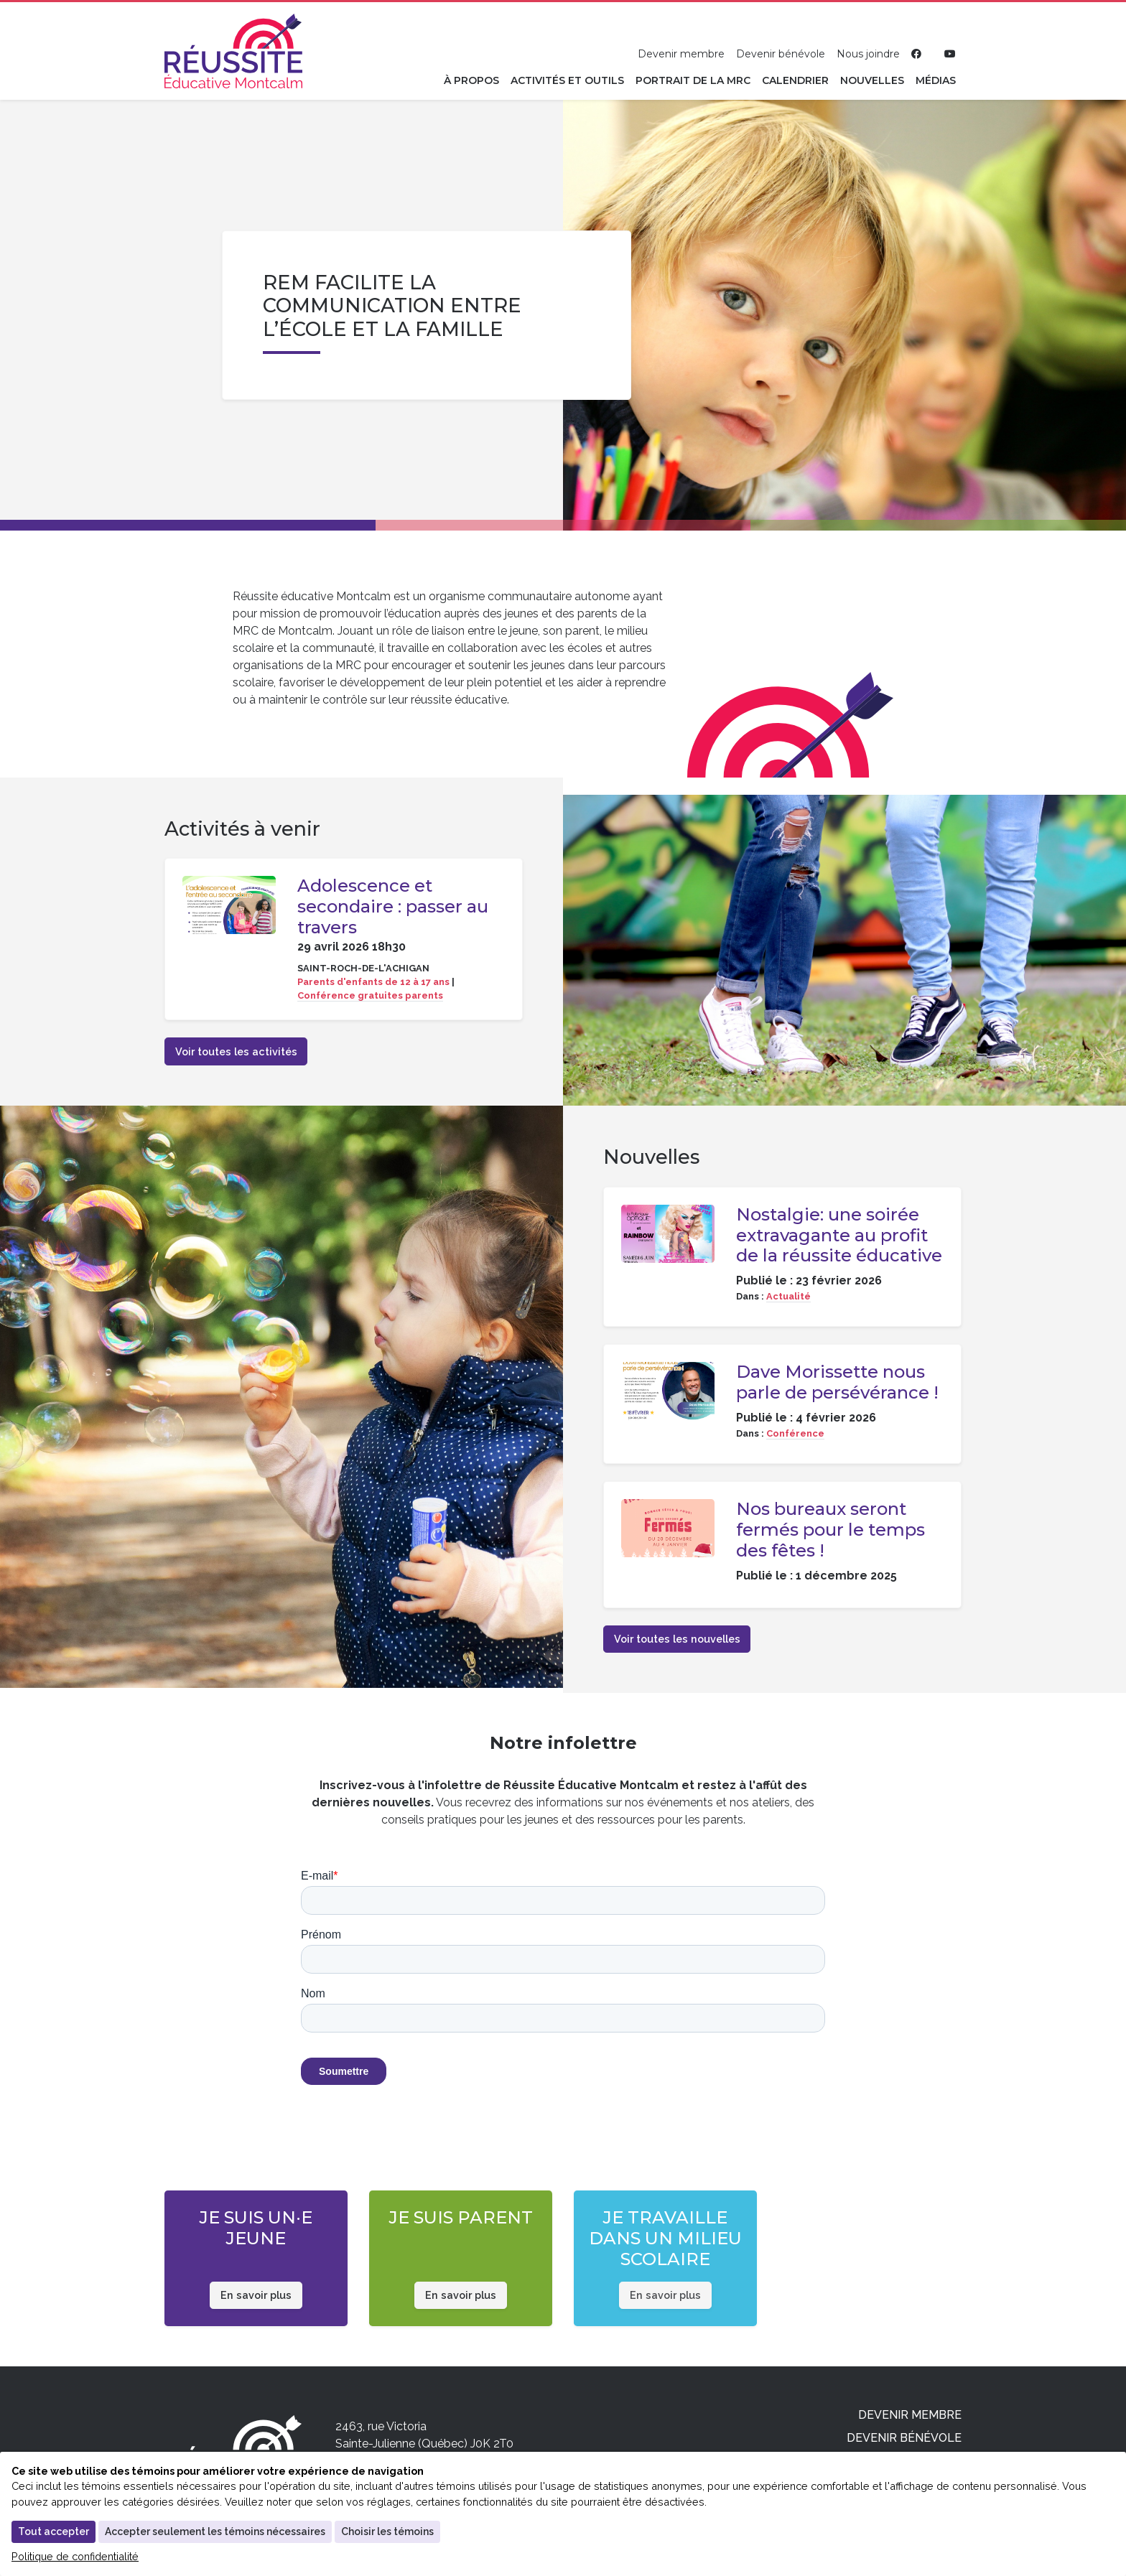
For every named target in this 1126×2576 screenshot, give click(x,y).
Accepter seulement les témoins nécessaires (215, 2531)
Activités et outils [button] (567, 80)
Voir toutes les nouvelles (677, 1639)
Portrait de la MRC (693, 80)
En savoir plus (256, 2295)
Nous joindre (868, 53)
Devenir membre (681, 53)
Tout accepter (53, 2531)
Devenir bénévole (780, 53)
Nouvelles (872, 80)
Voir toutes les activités (236, 1051)
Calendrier (795, 80)
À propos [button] (471, 80)
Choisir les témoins (387, 2531)
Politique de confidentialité (75, 2556)
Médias (936, 80)
